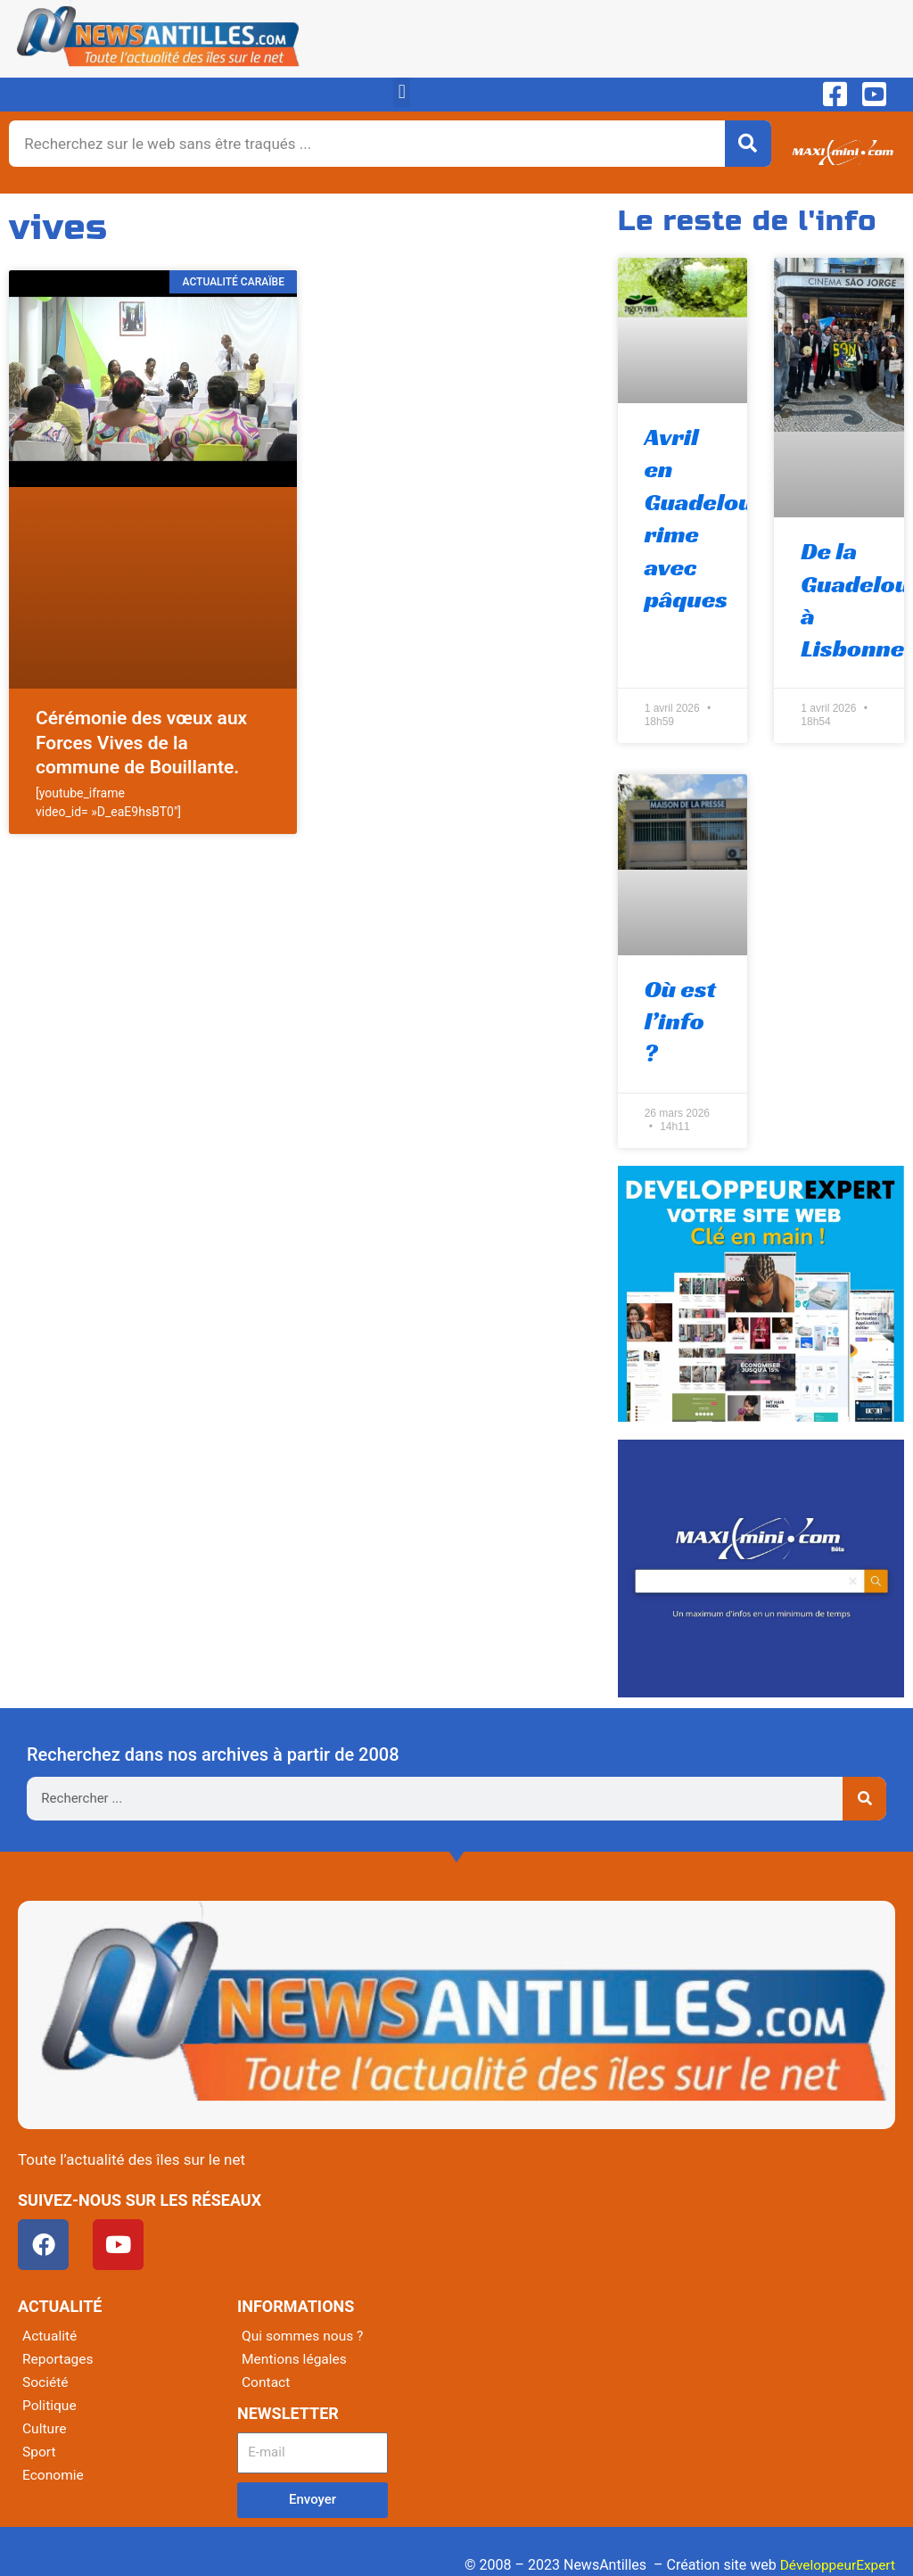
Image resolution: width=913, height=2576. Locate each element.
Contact (267, 2382)
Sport (39, 2452)
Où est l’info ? (681, 1021)
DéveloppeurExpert (835, 2564)
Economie (54, 2475)
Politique (50, 2406)
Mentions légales (296, 2359)
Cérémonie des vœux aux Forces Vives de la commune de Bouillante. (141, 742)
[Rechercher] (748, 143)
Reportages (58, 2359)
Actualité (50, 2336)
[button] (401, 92)
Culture (45, 2429)
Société (46, 2382)
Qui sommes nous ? (304, 2336)
